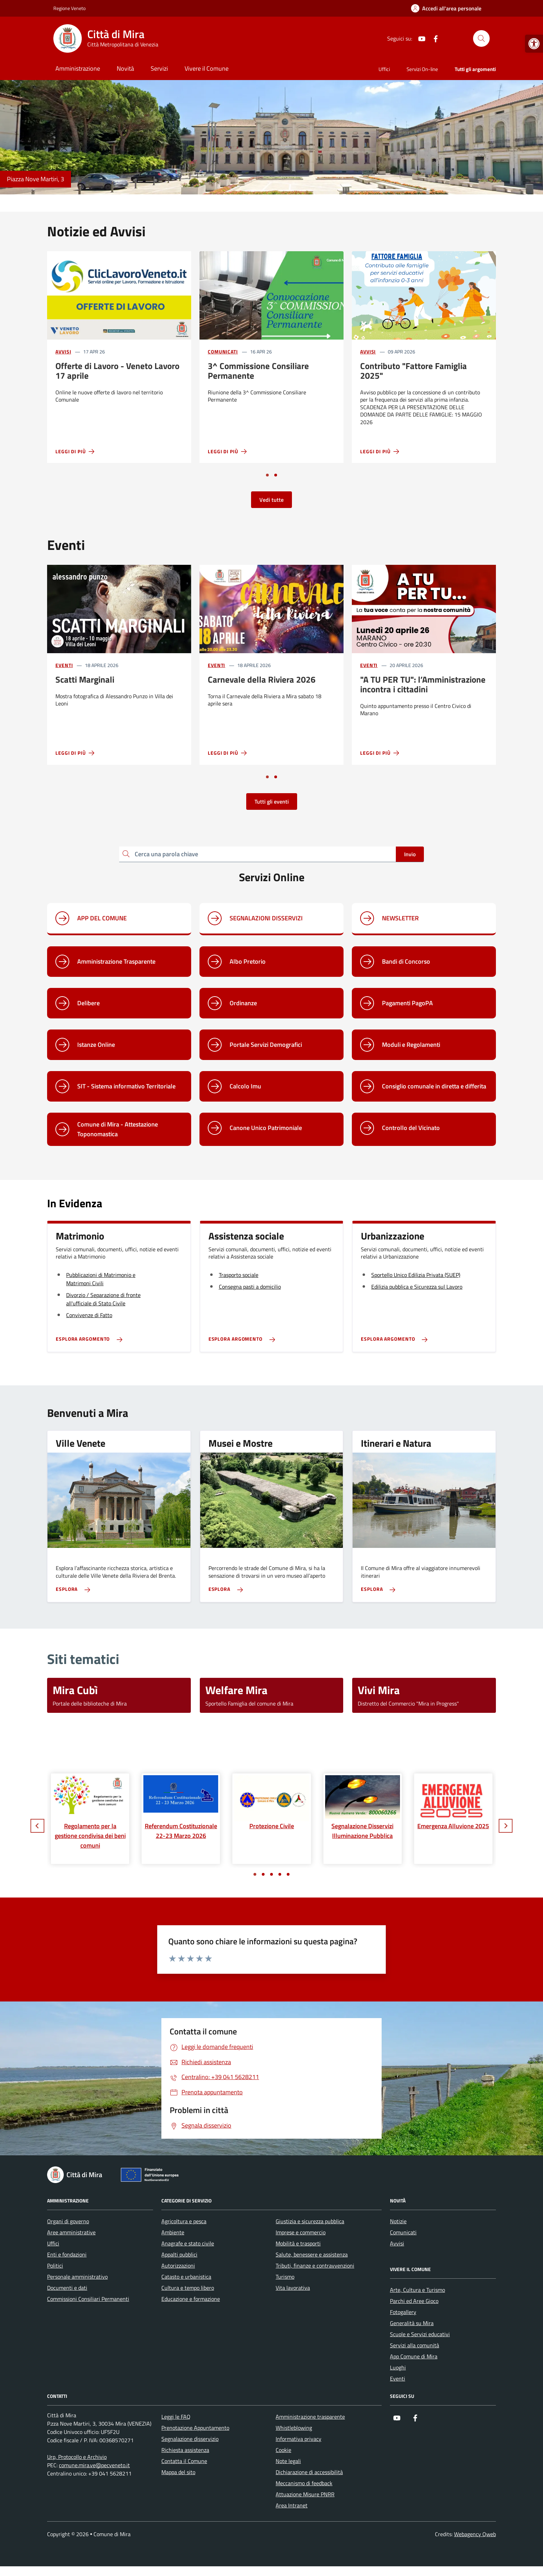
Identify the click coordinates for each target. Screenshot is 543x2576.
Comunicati (223, 351)
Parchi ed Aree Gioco (414, 2301)
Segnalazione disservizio (190, 2439)
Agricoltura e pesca (183, 2221)
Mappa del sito (178, 2472)
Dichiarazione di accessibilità (309, 2472)
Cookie (283, 2450)
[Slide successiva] (506, 1826)
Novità (125, 68)
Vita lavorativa (293, 2288)
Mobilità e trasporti (298, 2243)
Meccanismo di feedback (304, 2483)
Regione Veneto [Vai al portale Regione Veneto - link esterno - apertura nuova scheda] (69, 8)
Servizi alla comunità (414, 2345)
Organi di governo (68, 2221)
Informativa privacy (298, 2439)
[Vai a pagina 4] (279, 1874)
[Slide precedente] (37, 1826)
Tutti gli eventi (272, 801)
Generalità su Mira (412, 2323)
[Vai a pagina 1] (267, 475)
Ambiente (172, 2232)
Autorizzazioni (178, 2265)
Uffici (384, 69)
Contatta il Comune (184, 2461)
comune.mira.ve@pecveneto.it (94, 2465)
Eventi (64, 665)
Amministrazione (77, 68)
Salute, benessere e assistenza (312, 2254)
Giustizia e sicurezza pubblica (310, 2221)
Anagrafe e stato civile (187, 2243)
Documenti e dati (67, 2288)
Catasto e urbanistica (186, 2276)
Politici (55, 2265)
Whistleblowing (294, 2428)
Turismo (285, 2276)
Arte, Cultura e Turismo (417, 2290)
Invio (410, 854)
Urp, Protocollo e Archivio (77, 2457)
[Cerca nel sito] (481, 38)
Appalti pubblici (179, 2254)
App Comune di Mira (413, 2356)
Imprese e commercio (301, 2232)
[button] (534, 44)
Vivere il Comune (207, 68)
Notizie (398, 2221)
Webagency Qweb (475, 2534)
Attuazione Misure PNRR (305, 2494)
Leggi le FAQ (175, 2416)
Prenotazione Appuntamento (195, 2428)
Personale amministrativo (77, 2276)
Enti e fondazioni (67, 2254)
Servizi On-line (422, 69)
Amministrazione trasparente (310, 2416)
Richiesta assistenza (185, 2450)
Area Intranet (292, 2505)
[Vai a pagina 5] (288, 1874)
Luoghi (398, 2367)
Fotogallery (403, 2312)
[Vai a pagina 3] (271, 1874)
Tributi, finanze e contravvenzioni (315, 2265)
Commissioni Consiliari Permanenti (88, 2299)
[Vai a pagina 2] (275, 475)
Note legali (288, 2461)
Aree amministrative (71, 2232)
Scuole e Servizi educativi (420, 2334)
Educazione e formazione (190, 2299)
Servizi (159, 68)
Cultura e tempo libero (187, 2288)
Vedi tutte (271, 500)
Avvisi (63, 351)
